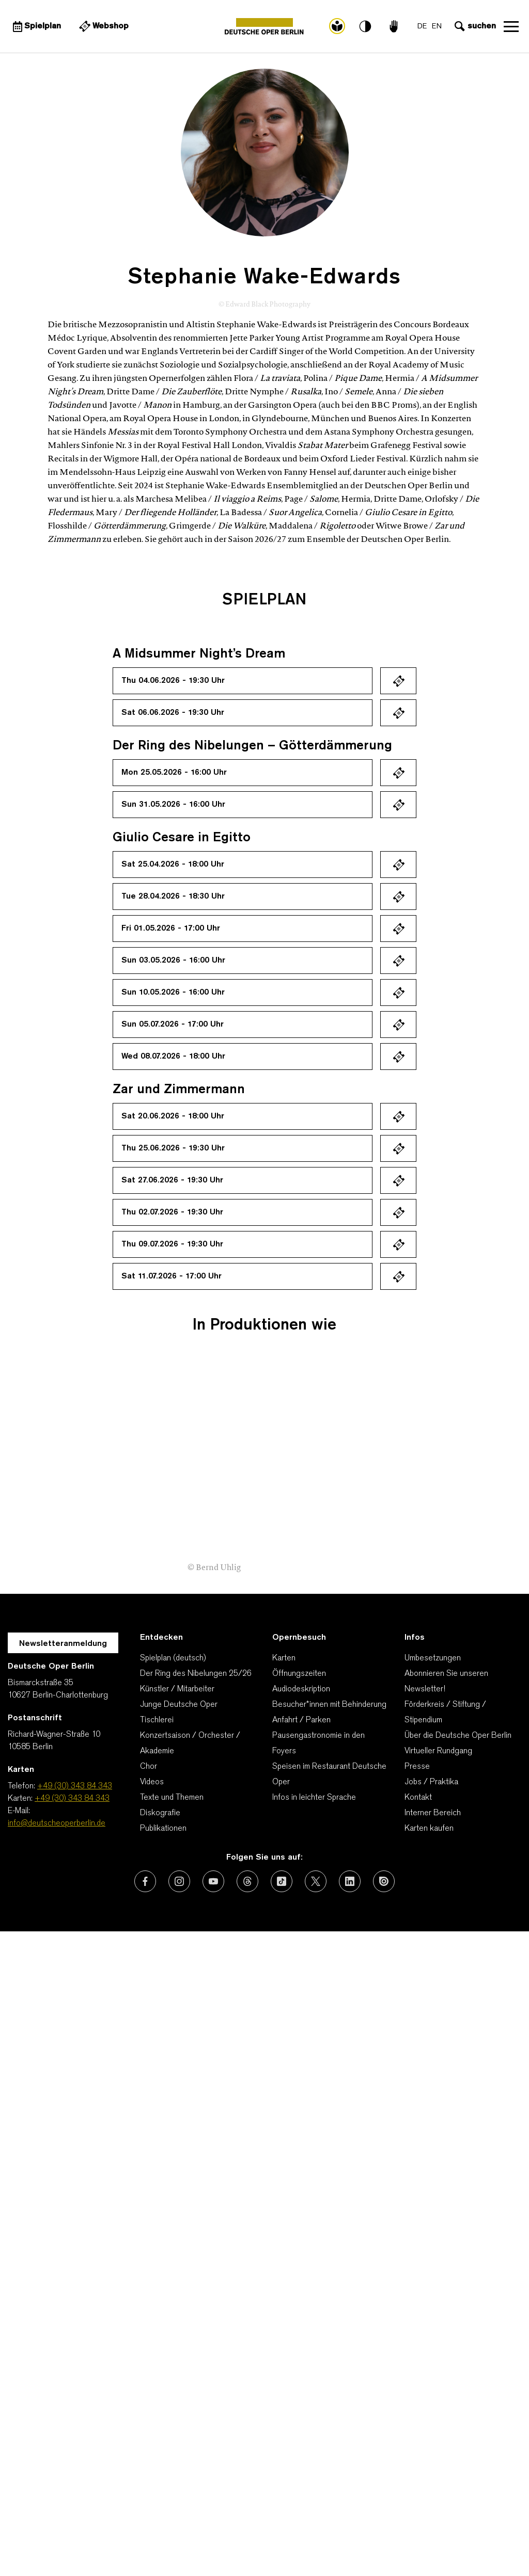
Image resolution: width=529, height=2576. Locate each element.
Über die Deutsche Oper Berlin (457, 1736)
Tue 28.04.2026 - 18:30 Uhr (173, 896)
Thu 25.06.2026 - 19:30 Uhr (173, 1148)
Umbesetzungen (432, 1658)
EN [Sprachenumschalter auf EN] (436, 26)
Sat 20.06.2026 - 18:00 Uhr (172, 1116)
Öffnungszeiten (299, 1674)
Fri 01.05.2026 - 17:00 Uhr (170, 928)
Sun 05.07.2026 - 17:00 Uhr (172, 1024)
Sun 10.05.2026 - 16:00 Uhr (173, 992)
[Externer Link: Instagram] (179, 1881)
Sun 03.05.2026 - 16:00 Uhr (173, 960)
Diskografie (160, 1813)
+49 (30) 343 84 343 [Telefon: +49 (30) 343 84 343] (74, 1786)
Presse (417, 1767)
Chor (148, 1767)
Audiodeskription (301, 1689)
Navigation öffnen (511, 26)
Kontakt (418, 1798)
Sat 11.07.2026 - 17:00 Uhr (171, 1276)
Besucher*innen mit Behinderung (329, 1705)
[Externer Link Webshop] (103, 26)
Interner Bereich (432, 1813)
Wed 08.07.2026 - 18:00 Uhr (173, 1056)
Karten (283, 1658)
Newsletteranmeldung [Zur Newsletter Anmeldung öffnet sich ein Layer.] (63, 1644)
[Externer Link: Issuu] (384, 1881)
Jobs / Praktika (431, 1782)
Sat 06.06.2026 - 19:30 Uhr (172, 713)
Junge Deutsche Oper (178, 1705)
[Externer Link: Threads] (247, 1881)
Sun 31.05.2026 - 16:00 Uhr (173, 805)
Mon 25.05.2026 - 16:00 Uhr (174, 773)
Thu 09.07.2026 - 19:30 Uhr (172, 1244)
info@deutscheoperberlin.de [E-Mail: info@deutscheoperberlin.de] (56, 1823)
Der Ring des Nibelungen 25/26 (196, 1674)
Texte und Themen (172, 1798)
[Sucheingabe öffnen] (473, 26)
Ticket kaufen (398, 680)
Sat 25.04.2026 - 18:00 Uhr (172, 864)
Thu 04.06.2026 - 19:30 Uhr (173, 681)
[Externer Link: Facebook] (145, 1881)
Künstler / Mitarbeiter (177, 1689)
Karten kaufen (429, 1829)
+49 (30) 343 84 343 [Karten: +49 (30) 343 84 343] (72, 1799)
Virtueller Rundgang (438, 1751)
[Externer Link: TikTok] (281, 1881)
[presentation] (487, 1521)
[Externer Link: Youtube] (213, 1881)
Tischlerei (157, 1720)
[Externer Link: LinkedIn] (349, 1881)
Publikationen (163, 1829)
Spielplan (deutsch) (173, 1658)
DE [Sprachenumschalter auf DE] (421, 26)
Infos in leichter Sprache (314, 1798)
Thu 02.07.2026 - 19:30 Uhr (172, 1212)
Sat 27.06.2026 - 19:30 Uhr (172, 1180)
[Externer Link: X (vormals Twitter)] (315, 1881)
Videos (152, 1782)
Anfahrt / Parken (301, 1720)
